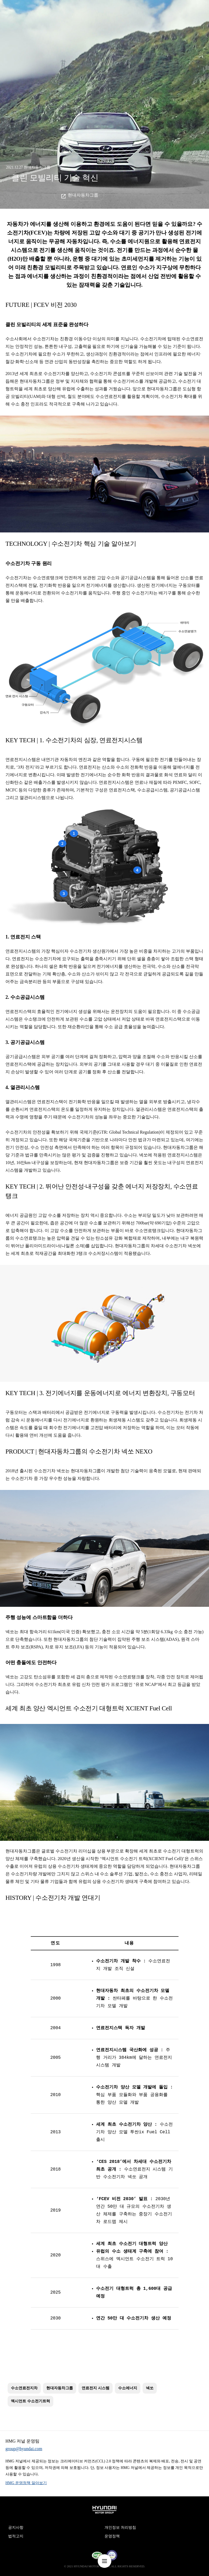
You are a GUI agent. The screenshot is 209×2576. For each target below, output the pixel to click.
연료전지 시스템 (95, 2388)
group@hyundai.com (23, 2448)
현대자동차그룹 (83, 195)
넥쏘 (149, 2388)
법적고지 (15, 2536)
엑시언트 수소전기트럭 (30, 2401)
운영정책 (112, 2536)
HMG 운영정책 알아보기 (26, 2483)
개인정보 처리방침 (120, 2527)
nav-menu (104, 2561)
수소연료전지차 (24, 2388)
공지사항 (15, 2527)
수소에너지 (127, 2388)
